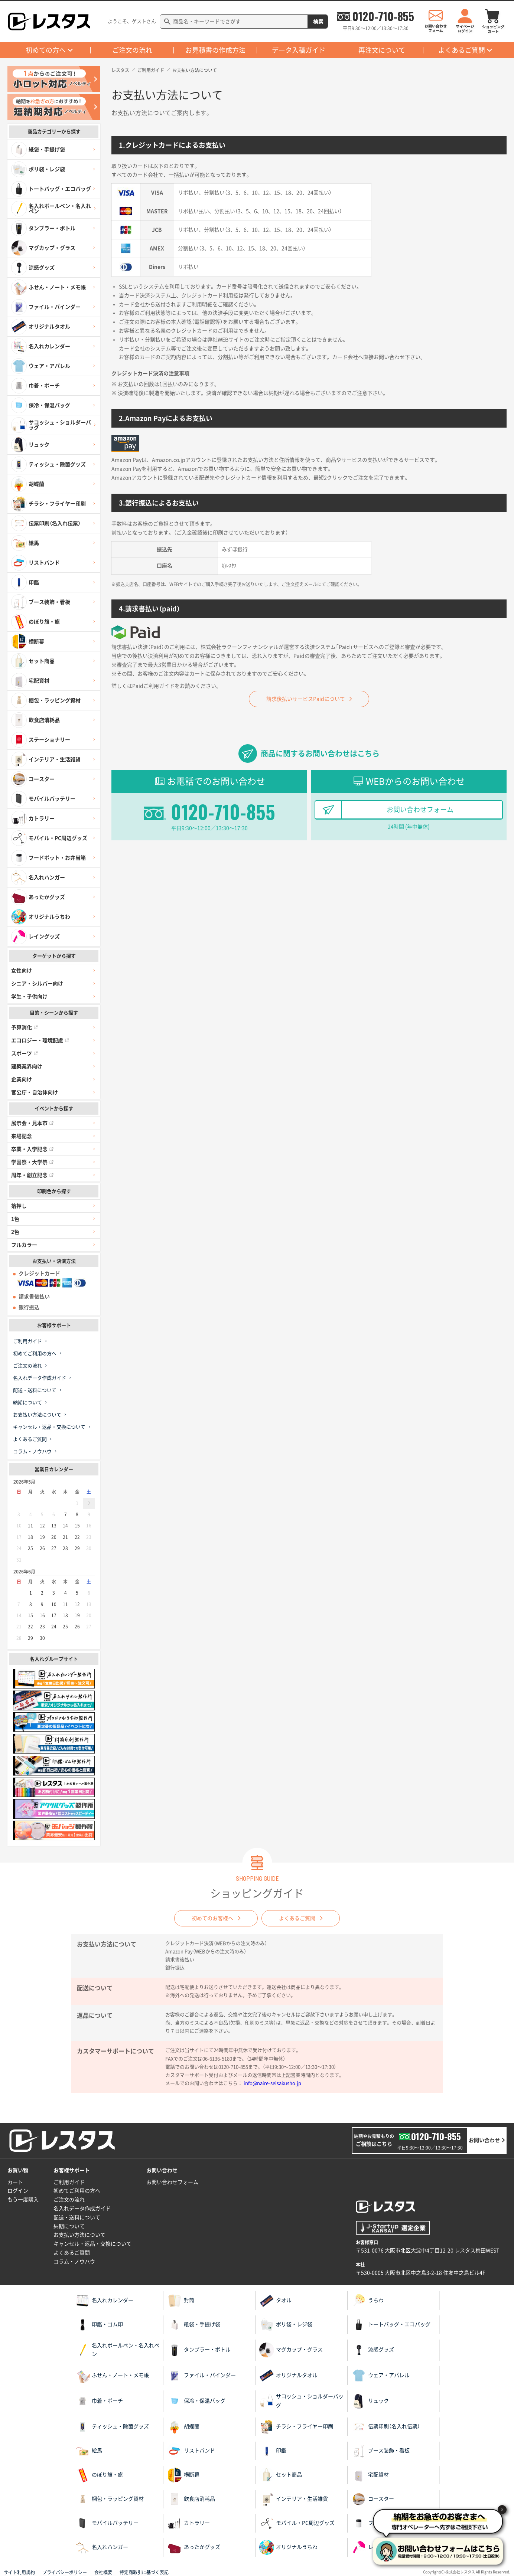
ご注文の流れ (132, 50)
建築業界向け (26, 1066)
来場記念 (21, 1136)
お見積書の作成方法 (215, 50)
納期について (27, 1402)
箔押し (19, 1206)
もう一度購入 (23, 2199)
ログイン (17, 2190)
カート (15, 2182)
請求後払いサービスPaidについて (305, 699)
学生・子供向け (29, 996)
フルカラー (24, 1245)
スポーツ (24, 1053)
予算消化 (24, 1027)
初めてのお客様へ (212, 1918)
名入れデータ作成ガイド (39, 1378)
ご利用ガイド (27, 1341)
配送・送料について (34, 1390)
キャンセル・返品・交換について (49, 1427)
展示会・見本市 (32, 1123)
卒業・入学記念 (32, 1149)
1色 (15, 1219)
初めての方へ (46, 50)
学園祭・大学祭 (32, 1162)
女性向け (21, 970)
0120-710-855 (383, 16)
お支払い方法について (37, 1414)
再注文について (381, 50)
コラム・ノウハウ (32, 1451)
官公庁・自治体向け (34, 1092)
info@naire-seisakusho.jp (272, 2083)
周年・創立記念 (32, 1175)
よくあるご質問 (461, 50)
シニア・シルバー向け (37, 983)
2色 (15, 1232)
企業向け (21, 1079)
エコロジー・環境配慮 (40, 1040)
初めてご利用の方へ (34, 1353)
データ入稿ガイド (298, 50)
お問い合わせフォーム (420, 809)
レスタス (120, 70)
